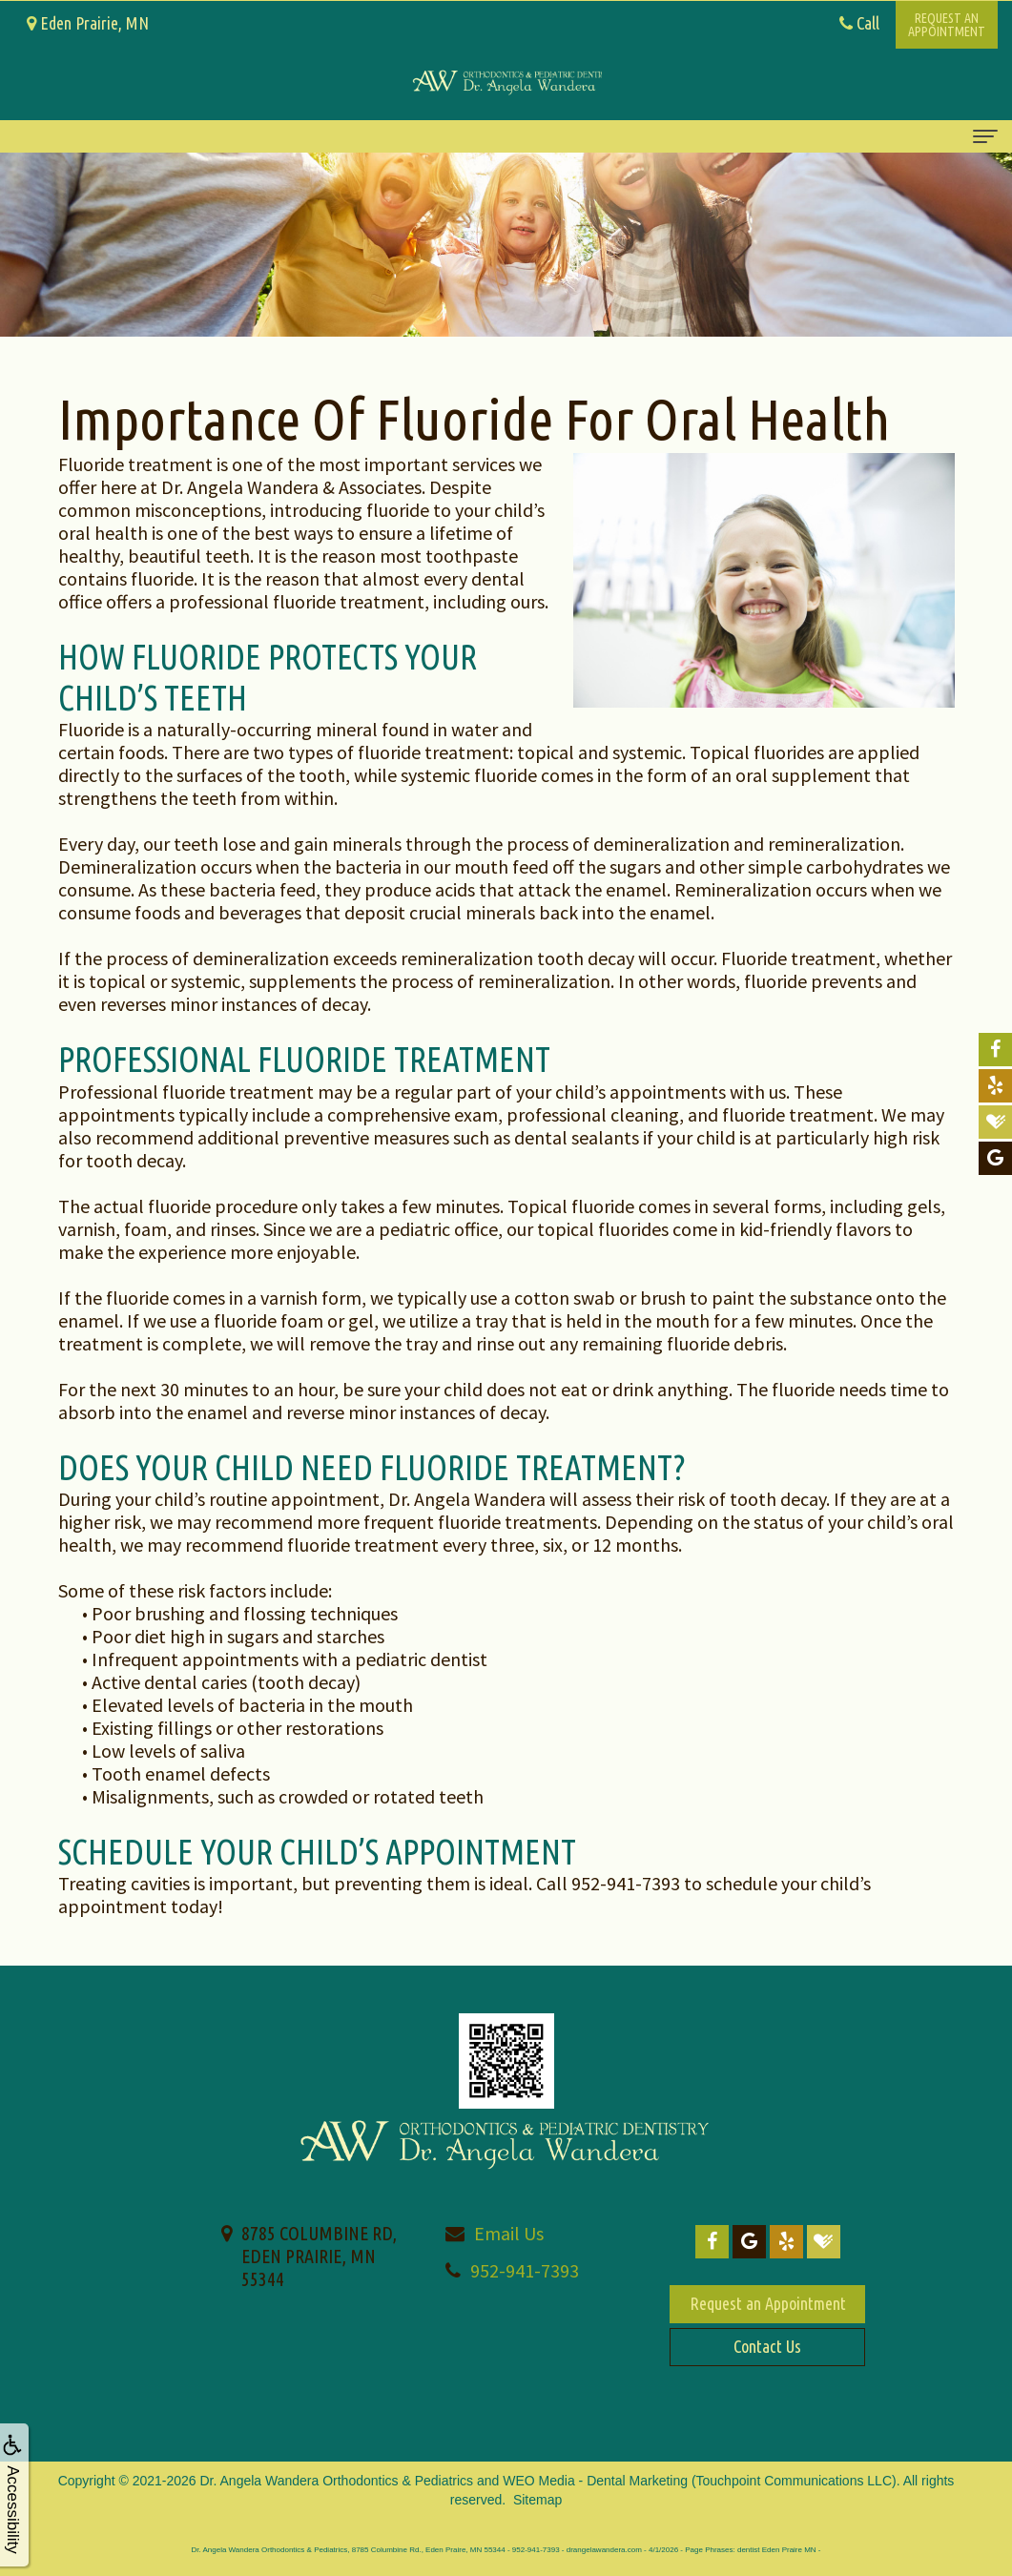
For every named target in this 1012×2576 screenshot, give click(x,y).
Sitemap (537, 2499)
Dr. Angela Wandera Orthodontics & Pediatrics (337, 2480)
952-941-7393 (524, 2270)
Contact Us (767, 2346)
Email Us (509, 2233)
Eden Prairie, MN (88, 22)
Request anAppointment (946, 24)
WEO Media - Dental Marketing (595, 2480)
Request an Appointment (768, 2303)
